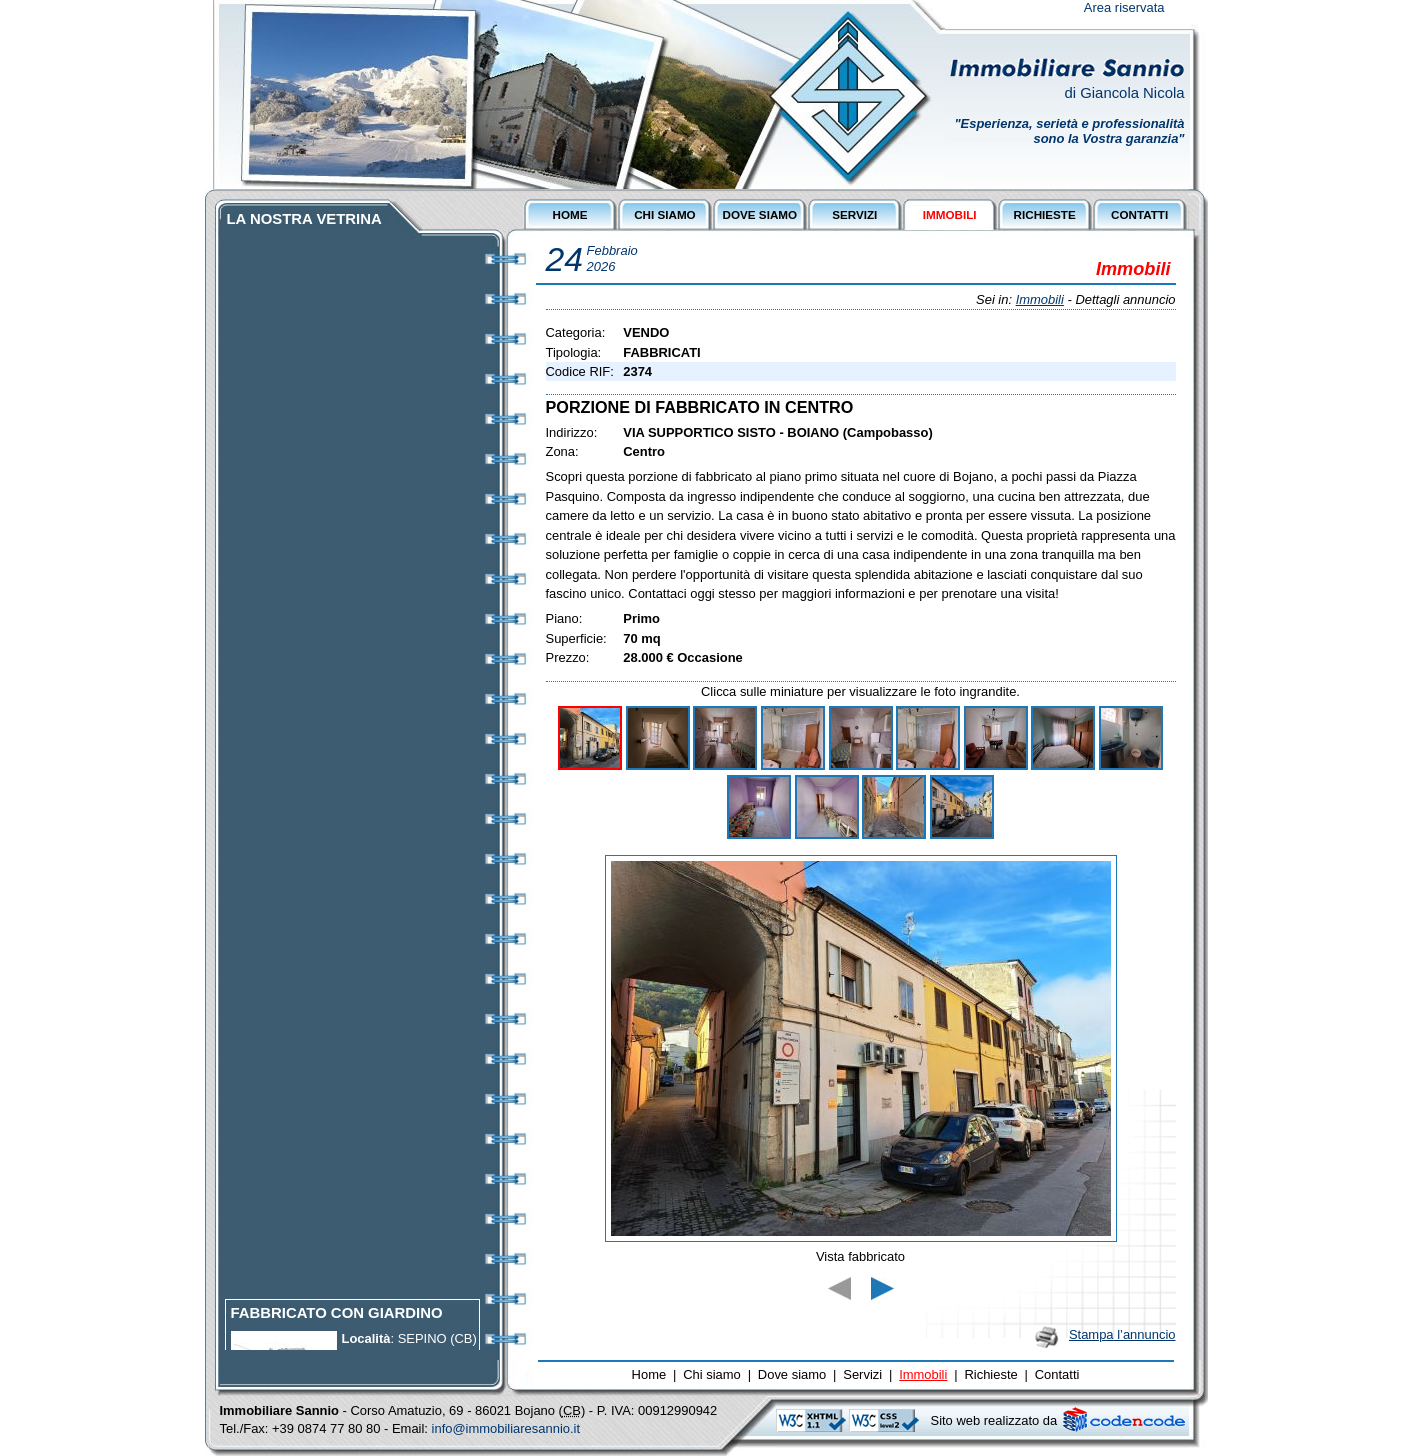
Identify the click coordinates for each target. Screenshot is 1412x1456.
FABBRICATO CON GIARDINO (337, 1320)
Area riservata (1124, 7)
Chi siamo (712, 1374)
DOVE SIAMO (760, 214)
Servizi (862, 1374)
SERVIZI (854, 214)
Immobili (1040, 299)
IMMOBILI (950, 214)
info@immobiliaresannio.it (506, 1428)
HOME (569, 214)
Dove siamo (792, 1374)
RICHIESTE (1045, 214)
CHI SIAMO (665, 214)
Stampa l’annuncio (1122, 1334)
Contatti (1057, 1374)
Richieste (990, 1374)
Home (649, 1374)
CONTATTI (1139, 214)
